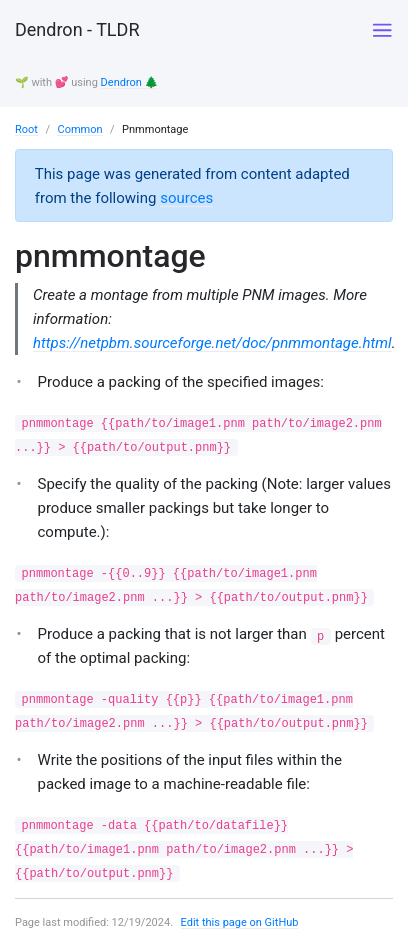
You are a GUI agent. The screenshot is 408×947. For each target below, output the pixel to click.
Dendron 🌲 (130, 82)
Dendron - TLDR (77, 29)
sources (186, 198)
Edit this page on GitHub (240, 922)
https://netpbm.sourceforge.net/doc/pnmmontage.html (212, 343)
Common (79, 129)
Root (26, 129)
